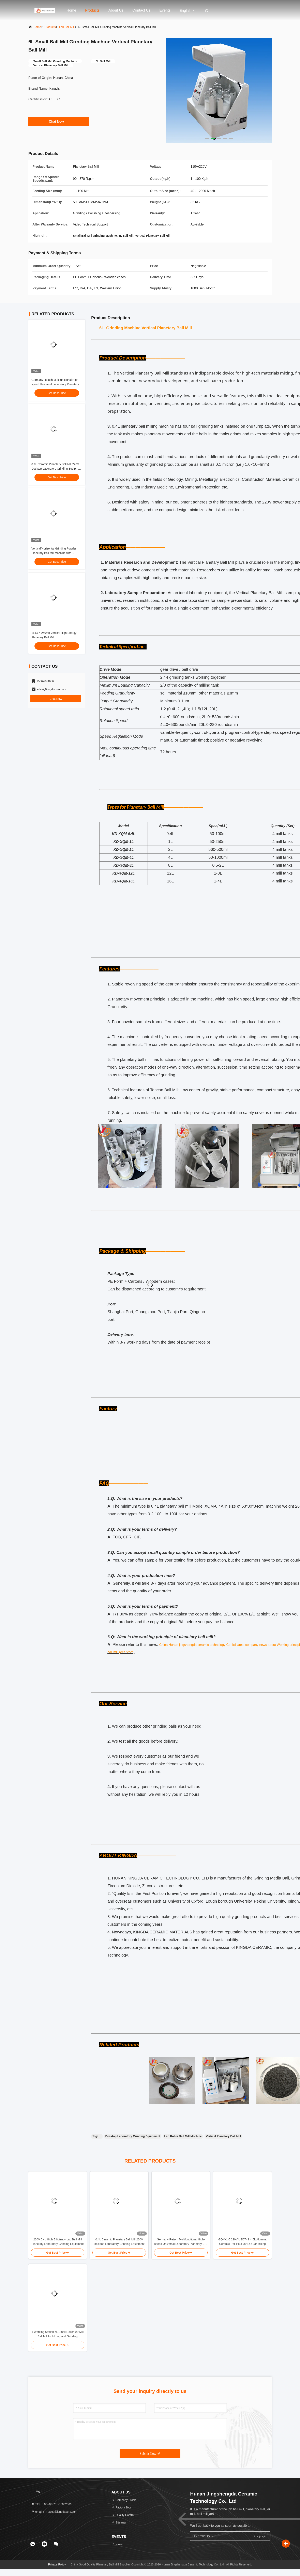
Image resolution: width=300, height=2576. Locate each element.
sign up (259, 2534)
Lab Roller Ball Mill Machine (183, 2135)
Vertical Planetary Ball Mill (223, 2135)
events (164, 10)
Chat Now (59, 121)
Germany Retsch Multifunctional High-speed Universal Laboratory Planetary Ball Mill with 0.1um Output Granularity (55, 384)
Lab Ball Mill (66, 27)
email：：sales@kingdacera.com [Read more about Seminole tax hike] (54, 2510)
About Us (115, 10)
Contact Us (141, 10)
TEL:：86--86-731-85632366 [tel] (51, 2503)
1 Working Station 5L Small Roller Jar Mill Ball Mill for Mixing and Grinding (58, 2333)
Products (92, 10)
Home (71, 10)
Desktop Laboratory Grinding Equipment (132, 2135)
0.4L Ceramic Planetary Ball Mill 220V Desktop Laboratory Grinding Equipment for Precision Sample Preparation (56, 469)
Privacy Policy (57, 2563)
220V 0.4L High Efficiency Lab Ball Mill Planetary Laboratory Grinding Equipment (57, 2240)
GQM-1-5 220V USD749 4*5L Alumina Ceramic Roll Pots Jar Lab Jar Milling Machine (242, 2241)
